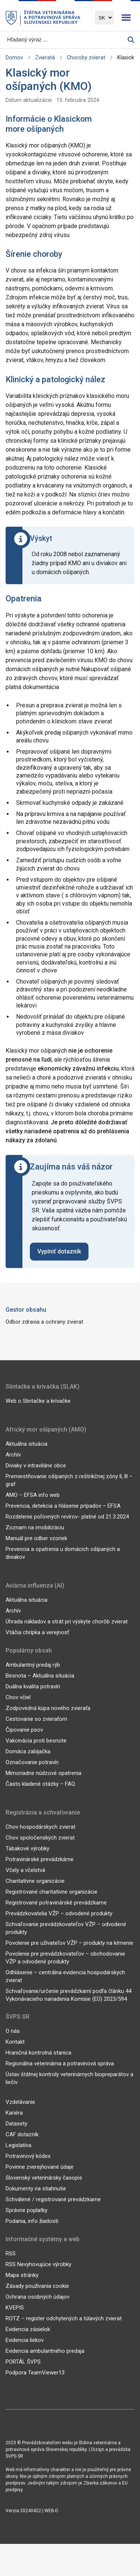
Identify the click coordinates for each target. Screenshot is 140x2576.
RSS (11, 2253)
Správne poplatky (26, 2210)
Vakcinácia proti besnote (36, 1740)
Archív (13, 1454)
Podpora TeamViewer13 (35, 2372)
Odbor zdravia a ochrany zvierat (44, 1322)
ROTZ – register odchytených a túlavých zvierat (64, 2318)
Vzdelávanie (20, 2102)
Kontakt (15, 2041)
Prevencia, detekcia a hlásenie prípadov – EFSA (63, 1505)
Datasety (16, 2123)
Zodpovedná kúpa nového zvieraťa (48, 1708)
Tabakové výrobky (27, 1848)
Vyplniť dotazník (59, 1251)
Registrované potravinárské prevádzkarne (56, 1902)
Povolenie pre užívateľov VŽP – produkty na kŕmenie (69, 1943)
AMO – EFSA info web (33, 1495)
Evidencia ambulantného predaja (45, 2351)
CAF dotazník (22, 2134)
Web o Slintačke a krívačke (38, 1401)
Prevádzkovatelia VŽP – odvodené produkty (59, 1913)
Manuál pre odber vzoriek (36, 1538)
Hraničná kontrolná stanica (38, 2052)
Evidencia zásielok (28, 2329)
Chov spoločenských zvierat (40, 1837)
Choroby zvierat (86, 57)
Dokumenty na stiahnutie (36, 2188)
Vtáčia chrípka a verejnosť (37, 1632)
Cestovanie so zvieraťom (36, 1719)
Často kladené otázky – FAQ (40, 1784)
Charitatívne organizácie (35, 1881)
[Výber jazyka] (104, 17)
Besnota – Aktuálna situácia (40, 1675)
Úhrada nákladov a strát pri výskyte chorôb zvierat (67, 1621)
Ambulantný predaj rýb (33, 1664)
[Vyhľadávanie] (67, 39)
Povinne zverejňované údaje (40, 2167)
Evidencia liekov (25, 2340)
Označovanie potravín (32, 1762)
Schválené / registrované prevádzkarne (53, 2199)
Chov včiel (18, 1697)
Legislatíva (18, 2145)
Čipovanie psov (24, 1729)
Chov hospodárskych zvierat (40, 1826)
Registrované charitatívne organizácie (51, 1891)
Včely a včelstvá (25, 1870)
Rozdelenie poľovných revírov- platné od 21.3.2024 (67, 1516)
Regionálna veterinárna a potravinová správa (60, 2063)
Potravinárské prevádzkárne (40, 1859)
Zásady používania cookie (37, 2286)
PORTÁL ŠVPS (23, 2361)
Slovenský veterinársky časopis (44, 2177)
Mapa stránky (22, 2275)
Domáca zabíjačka (28, 1751)
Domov (14, 57)
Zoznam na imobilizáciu (35, 1527)
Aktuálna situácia (26, 1443)
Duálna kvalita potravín (33, 1686)
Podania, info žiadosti (32, 2221)
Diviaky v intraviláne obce (36, 1465)
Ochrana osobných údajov (37, 2296)
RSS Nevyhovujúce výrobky (38, 2264)
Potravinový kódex (28, 2156)
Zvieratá (45, 57)
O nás (13, 2031)
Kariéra (14, 2112)
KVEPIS (15, 2307)
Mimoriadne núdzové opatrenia (43, 1773)
